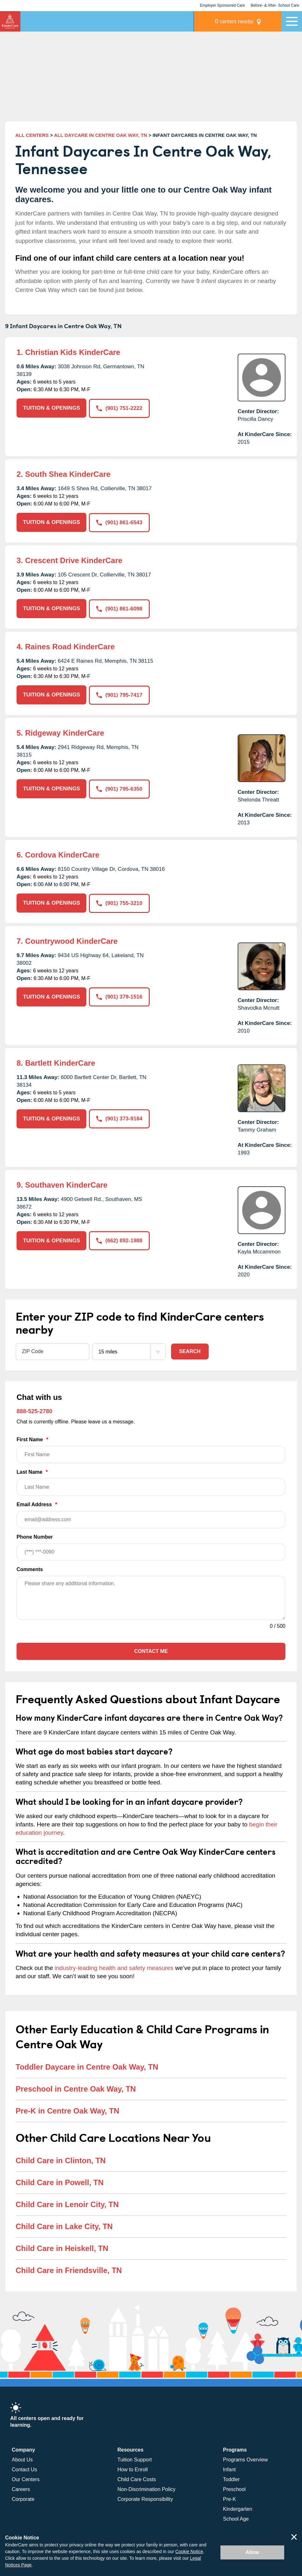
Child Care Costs (137, 2478)
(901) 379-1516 (119, 996)
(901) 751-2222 (119, 408)
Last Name (151, 1482)
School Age (236, 2518)
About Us (22, 2459)
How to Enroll (133, 2469)
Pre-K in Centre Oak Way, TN (67, 2110)
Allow (252, 2552)
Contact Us (24, 2469)
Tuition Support (135, 2459)
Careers (21, 2488)
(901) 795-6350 (119, 788)
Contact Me (151, 1650)
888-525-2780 (34, 1410)
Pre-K (229, 2498)
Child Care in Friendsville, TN (69, 2269)
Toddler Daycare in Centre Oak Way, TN (87, 2066)
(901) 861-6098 (119, 608)
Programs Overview (245, 2459)
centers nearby (237, 21)
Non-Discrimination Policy (147, 2488)
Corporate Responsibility (145, 2498)
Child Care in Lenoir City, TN (67, 2203)
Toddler (231, 2478)
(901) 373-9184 (119, 1118)
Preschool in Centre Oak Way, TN (76, 2088)
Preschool (234, 2488)
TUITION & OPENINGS (51, 408)
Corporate (23, 2498)
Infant (229, 2469)
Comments (30, 1568)
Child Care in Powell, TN (60, 2181)
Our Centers (26, 2478)
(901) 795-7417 (119, 694)
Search (190, 1350)
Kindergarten (237, 2508)
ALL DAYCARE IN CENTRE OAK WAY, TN (100, 135)
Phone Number (151, 1547)
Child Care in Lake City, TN (64, 2225)
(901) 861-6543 (119, 522)
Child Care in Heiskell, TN (62, 2247)
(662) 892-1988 (119, 1240)
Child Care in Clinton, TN (61, 2159)
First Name (151, 1449)
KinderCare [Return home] (10, 21)
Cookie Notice (189, 2551)
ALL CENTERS (32, 135)
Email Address (151, 1514)
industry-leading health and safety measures (114, 1967)
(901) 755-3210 (119, 902)
